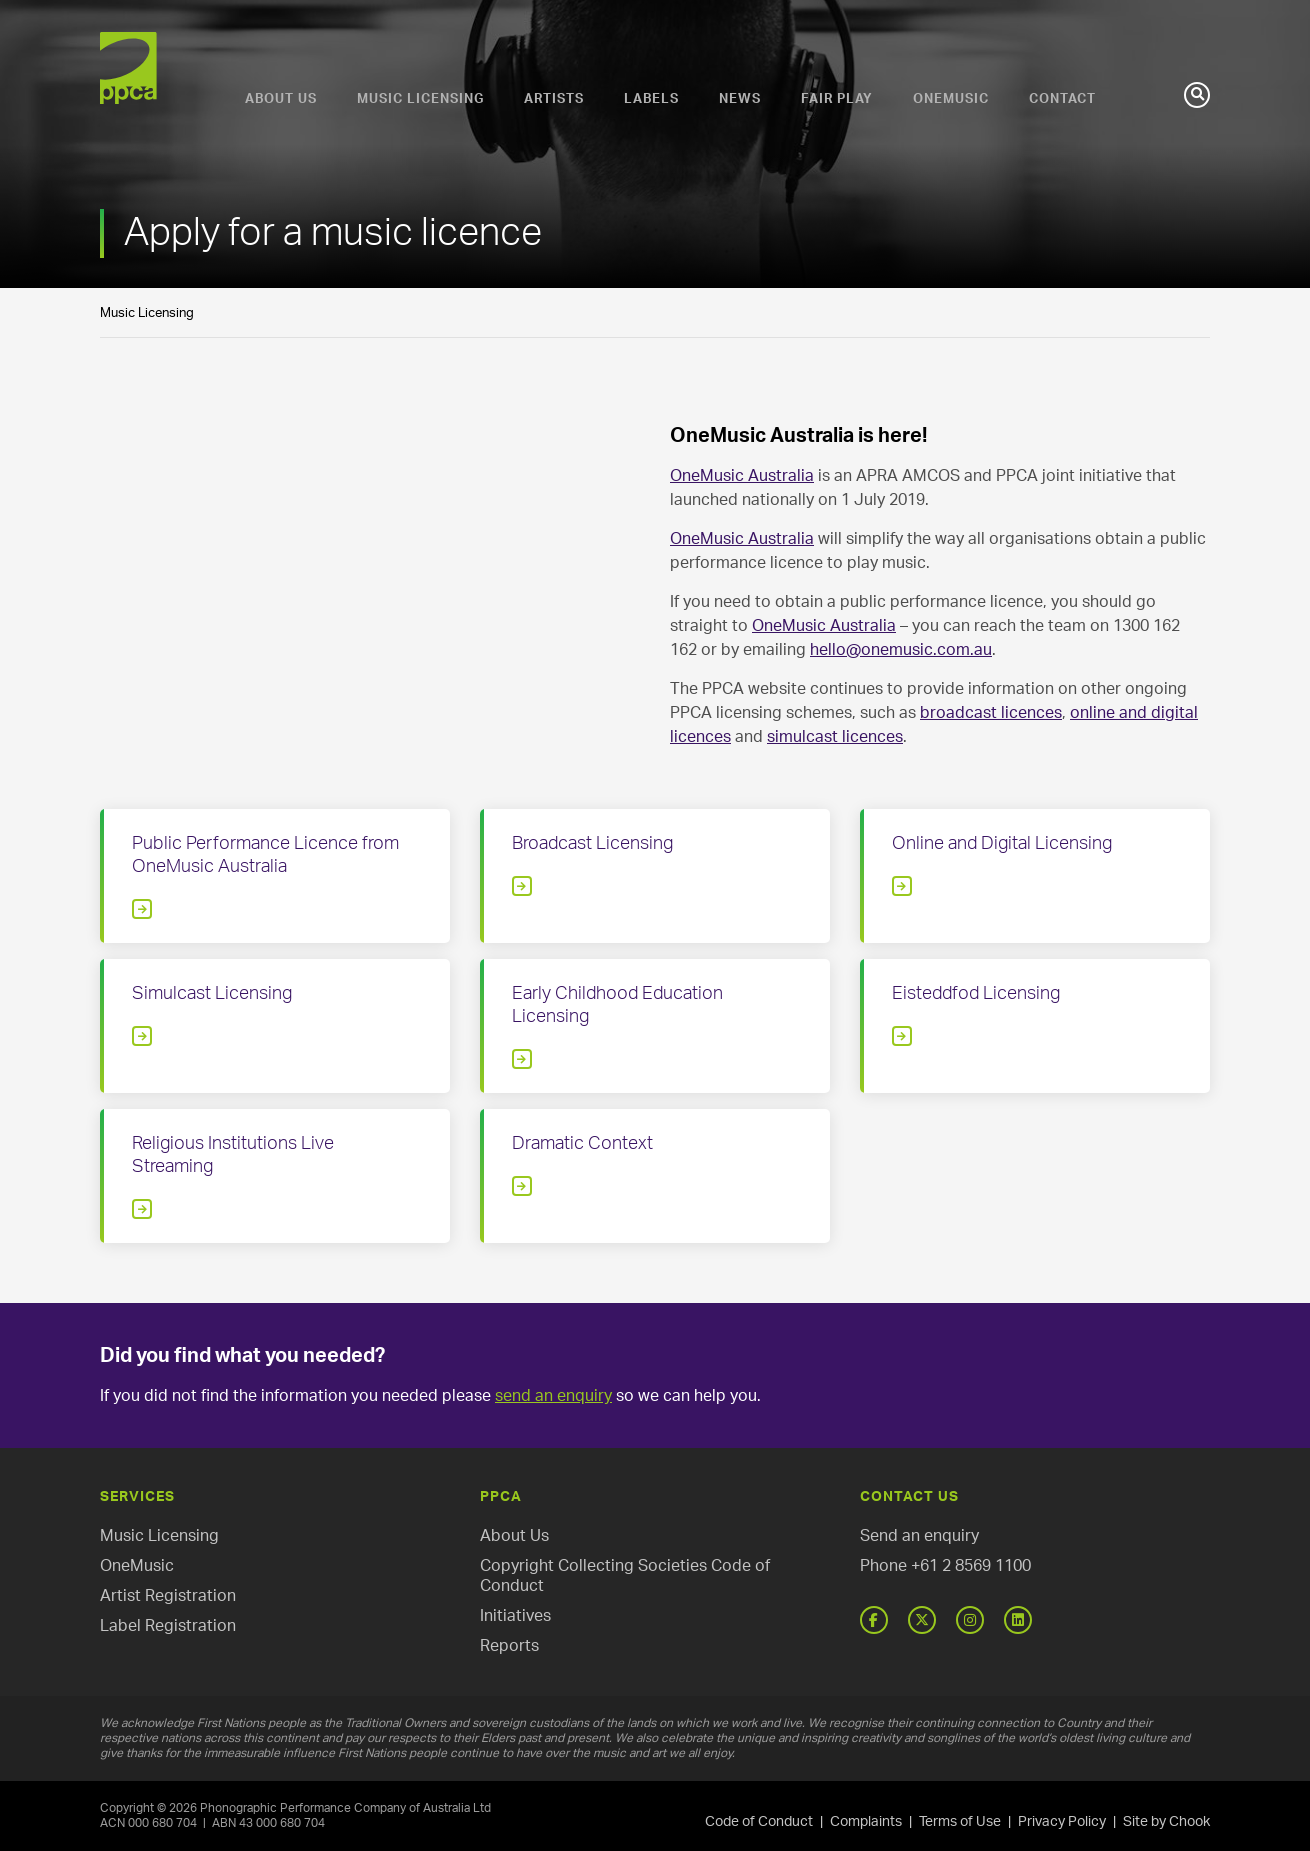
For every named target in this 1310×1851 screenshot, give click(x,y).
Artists (554, 99)
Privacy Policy (1062, 1822)
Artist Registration (168, 1596)
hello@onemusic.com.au (901, 650)
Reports (509, 1646)
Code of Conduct (759, 1822)
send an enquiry (553, 1396)
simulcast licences (835, 737)
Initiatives (515, 1616)
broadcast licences (991, 713)
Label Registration (168, 1626)
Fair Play (837, 99)
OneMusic (951, 99)
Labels (651, 99)
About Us (281, 99)
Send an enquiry (919, 1536)
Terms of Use (960, 1822)
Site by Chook (1166, 1822)
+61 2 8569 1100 (971, 1566)
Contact (1062, 99)
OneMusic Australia (742, 476)
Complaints (866, 1822)
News (740, 99)
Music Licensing (420, 99)
